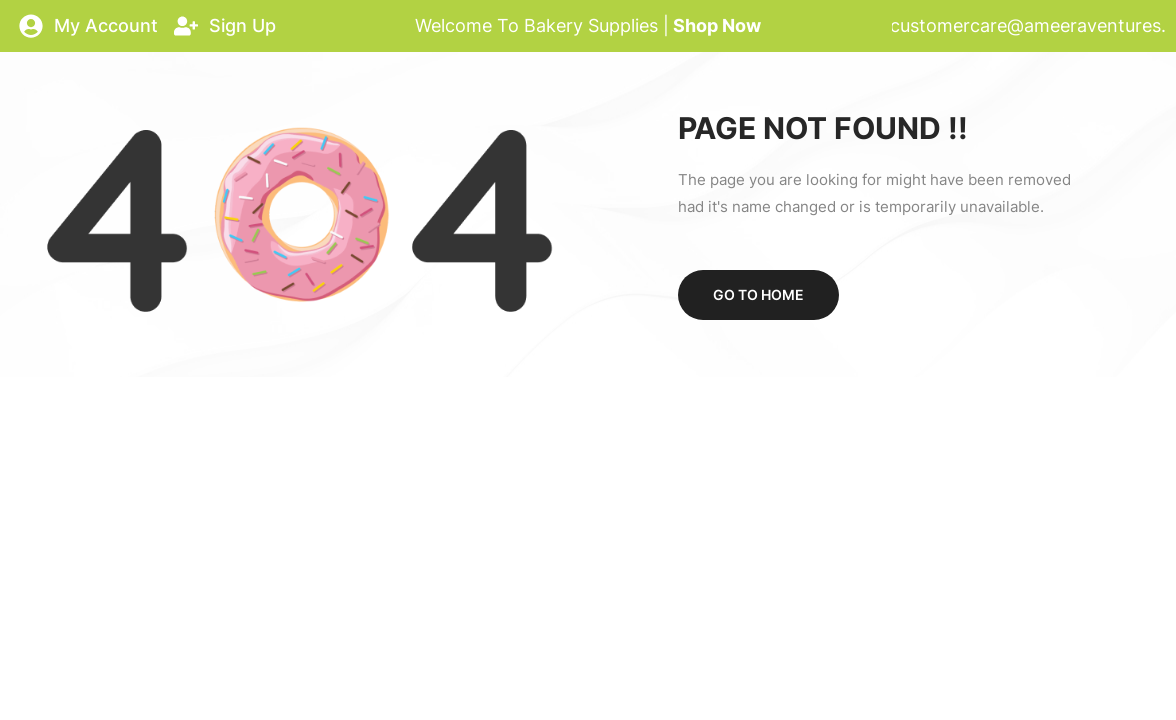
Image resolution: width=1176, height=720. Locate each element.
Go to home (758, 294)
